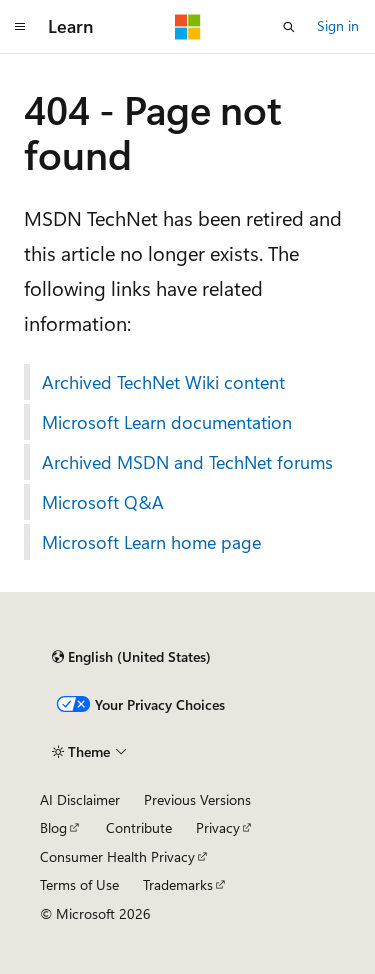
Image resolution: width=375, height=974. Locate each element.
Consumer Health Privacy (117, 856)
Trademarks (178, 884)
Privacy (218, 827)
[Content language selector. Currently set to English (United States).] (131, 657)
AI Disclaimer (80, 799)
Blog (53, 827)
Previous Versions (197, 799)
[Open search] (289, 27)
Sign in (338, 25)
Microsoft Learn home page (151, 542)
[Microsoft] (188, 27)
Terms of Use (79, 884)
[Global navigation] (20, 27)
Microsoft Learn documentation (167, 422)
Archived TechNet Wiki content (163, 382)
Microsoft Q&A (103, 502)
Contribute (139, 827)
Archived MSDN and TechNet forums (187, 462)
